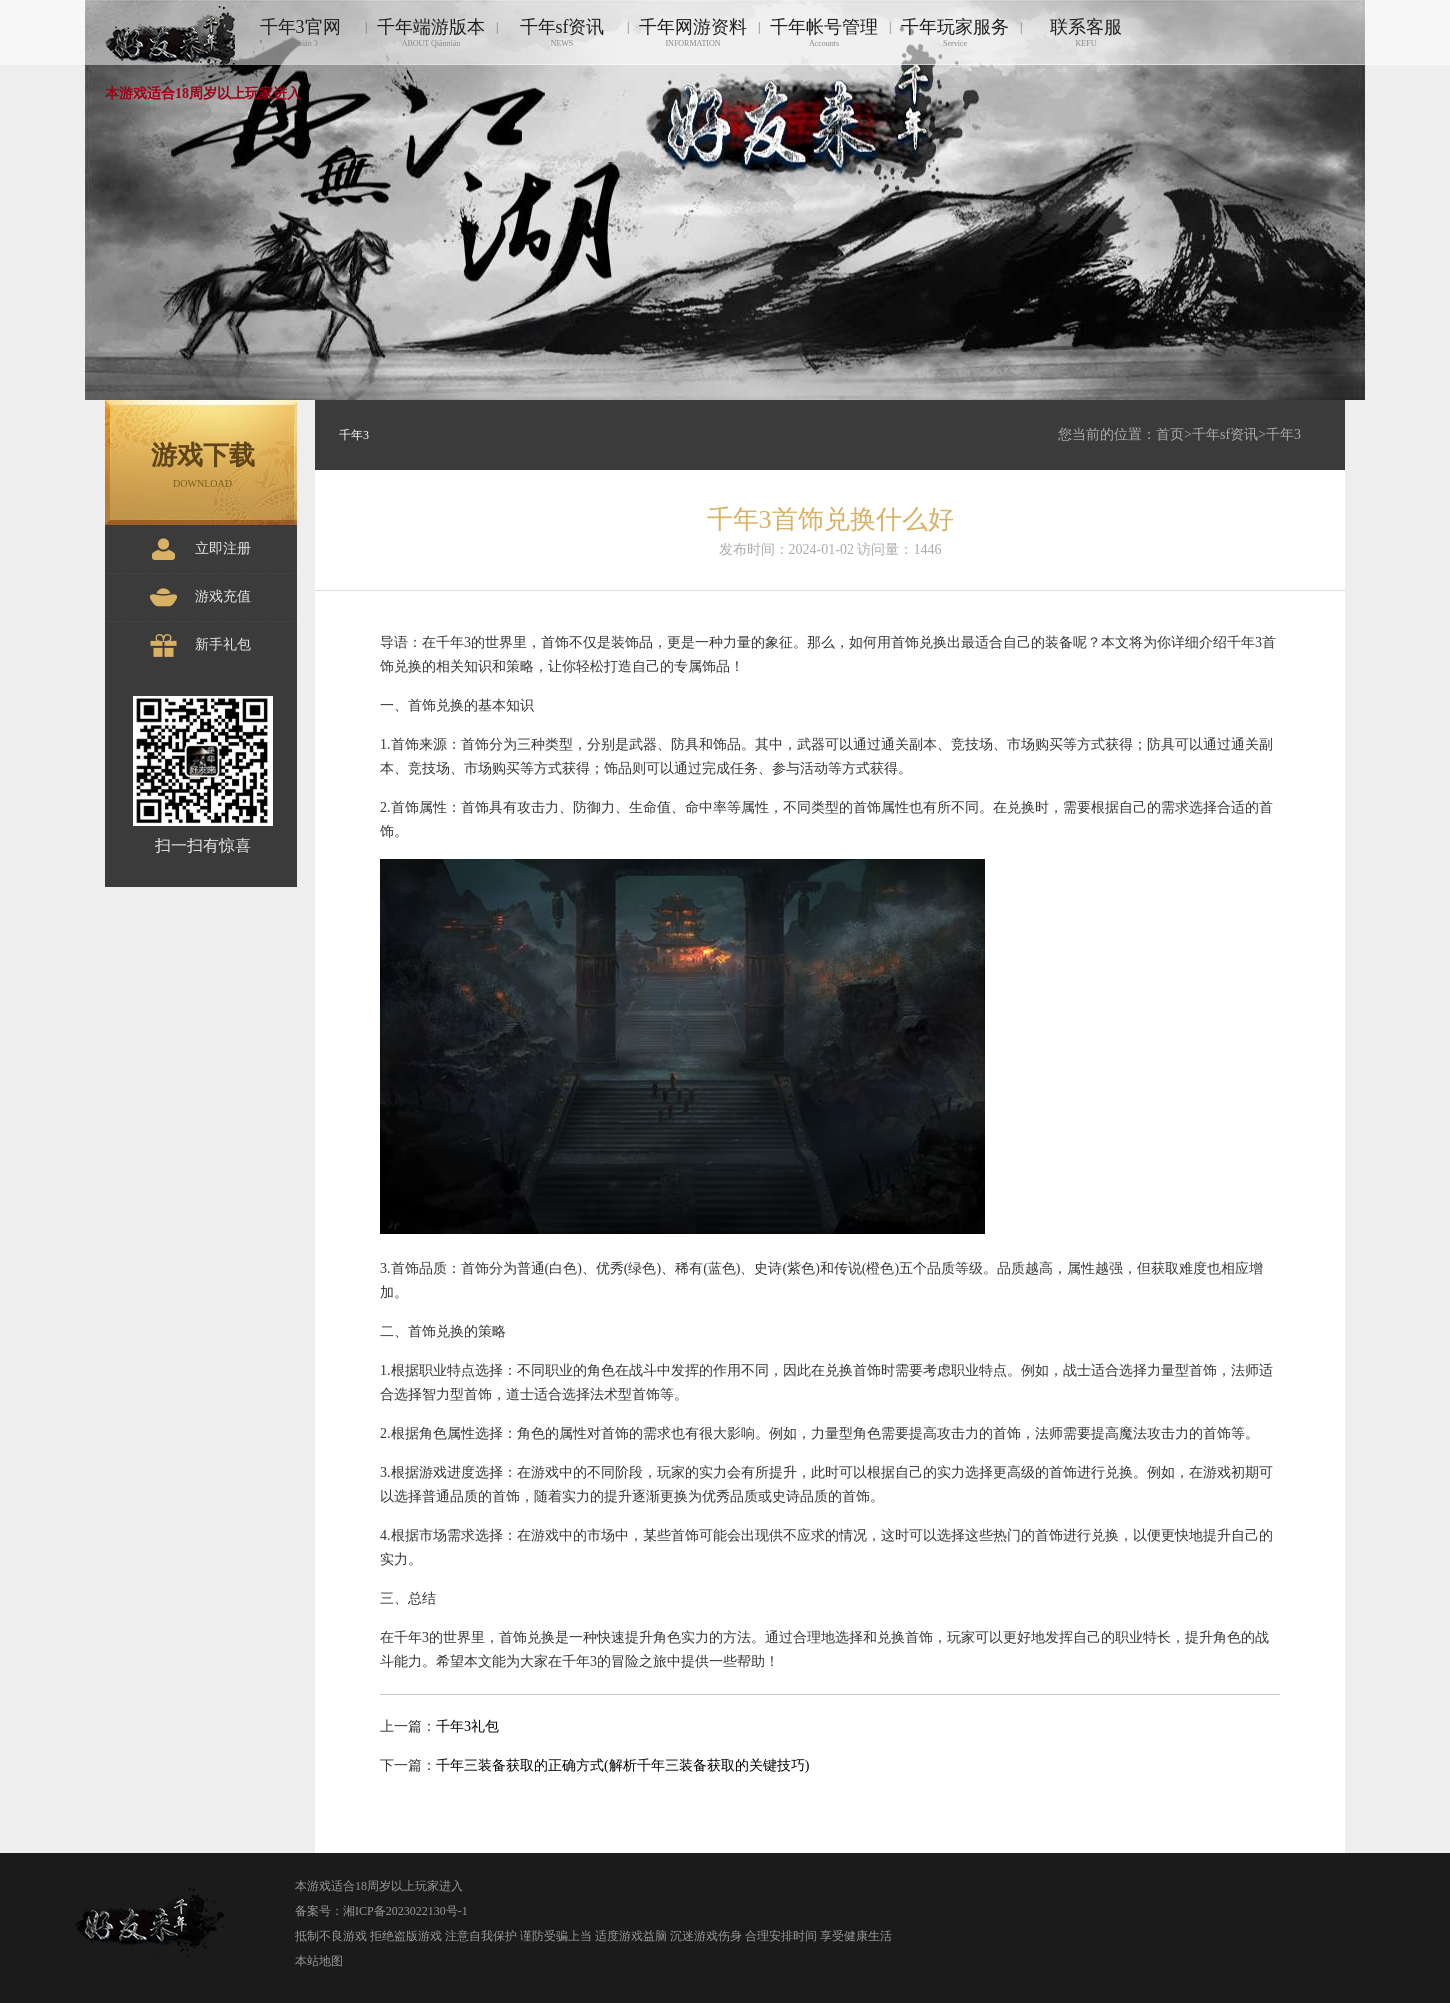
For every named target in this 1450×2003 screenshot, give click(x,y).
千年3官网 (300, 32)
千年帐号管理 (824, 32)
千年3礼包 (467, 1726)
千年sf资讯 (562, 32)
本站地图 (319, 1961)
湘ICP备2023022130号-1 (405, 1911)
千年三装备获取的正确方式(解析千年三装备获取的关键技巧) (622, 1765)
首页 (1170, 434)
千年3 (1283, 434)
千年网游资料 (693, 32)
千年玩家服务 (955, 32)
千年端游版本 (431, 32)
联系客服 (1086, 32)
